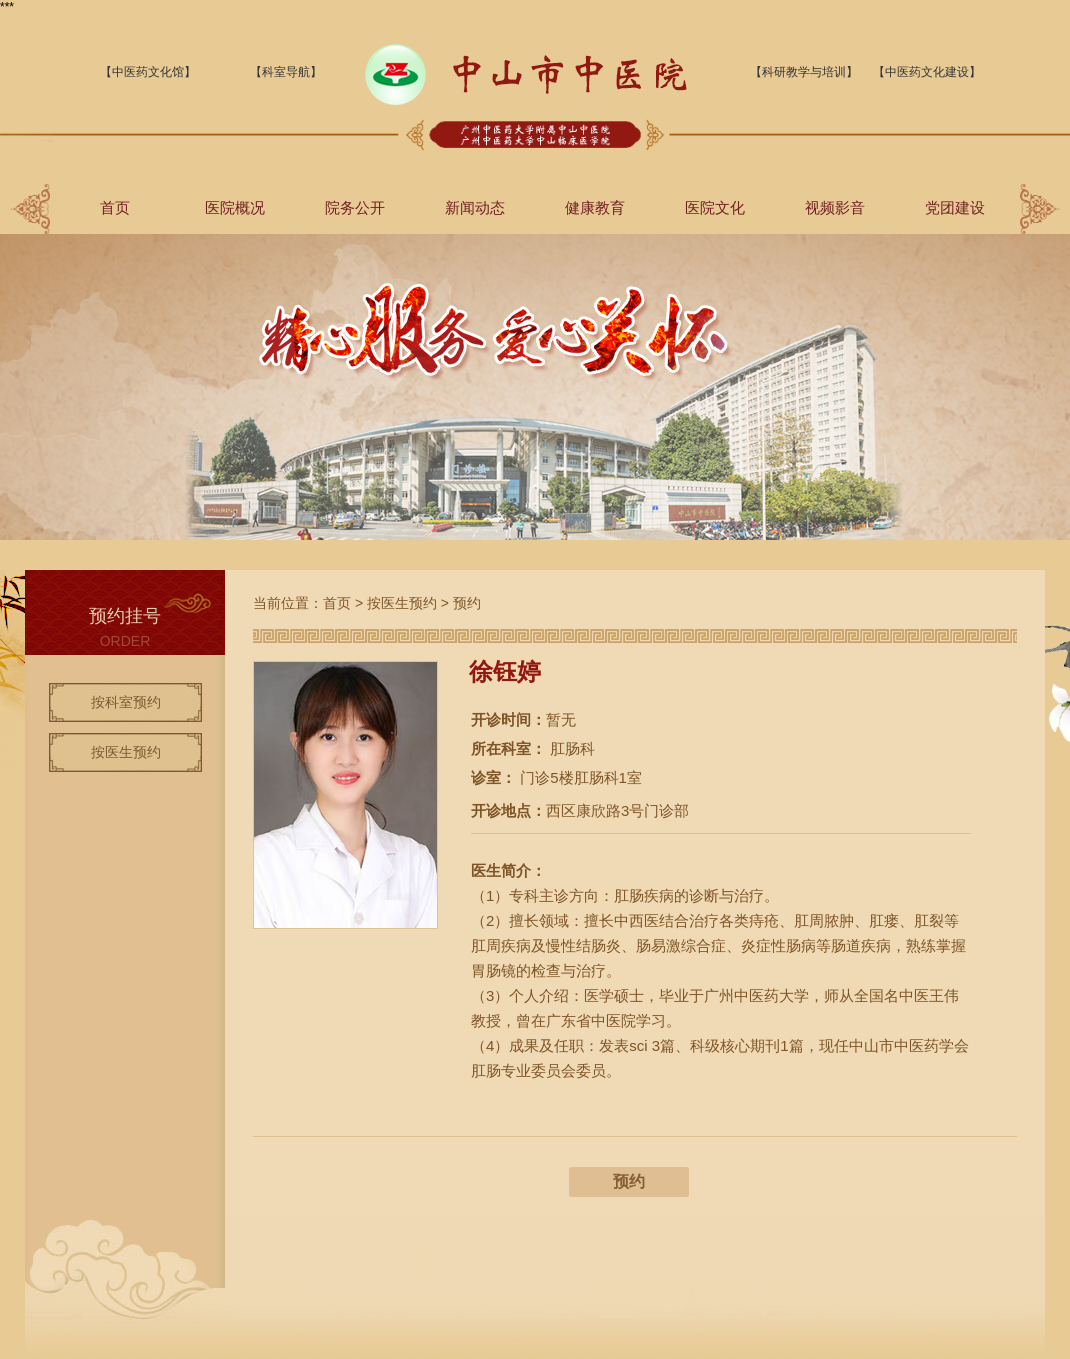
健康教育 (595, 207)
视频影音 (835, 207)
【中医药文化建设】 (927, 72)
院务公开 (355, 207)
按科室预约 (126, 702)
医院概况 (235, 207)
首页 (115, 207)
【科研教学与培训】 (804, 72)
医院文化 (715, 207)
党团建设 (955, 207)
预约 (467, 603)
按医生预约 (126, 752)
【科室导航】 (286, 72)
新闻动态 (475, 207)
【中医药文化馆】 (148, 72)
